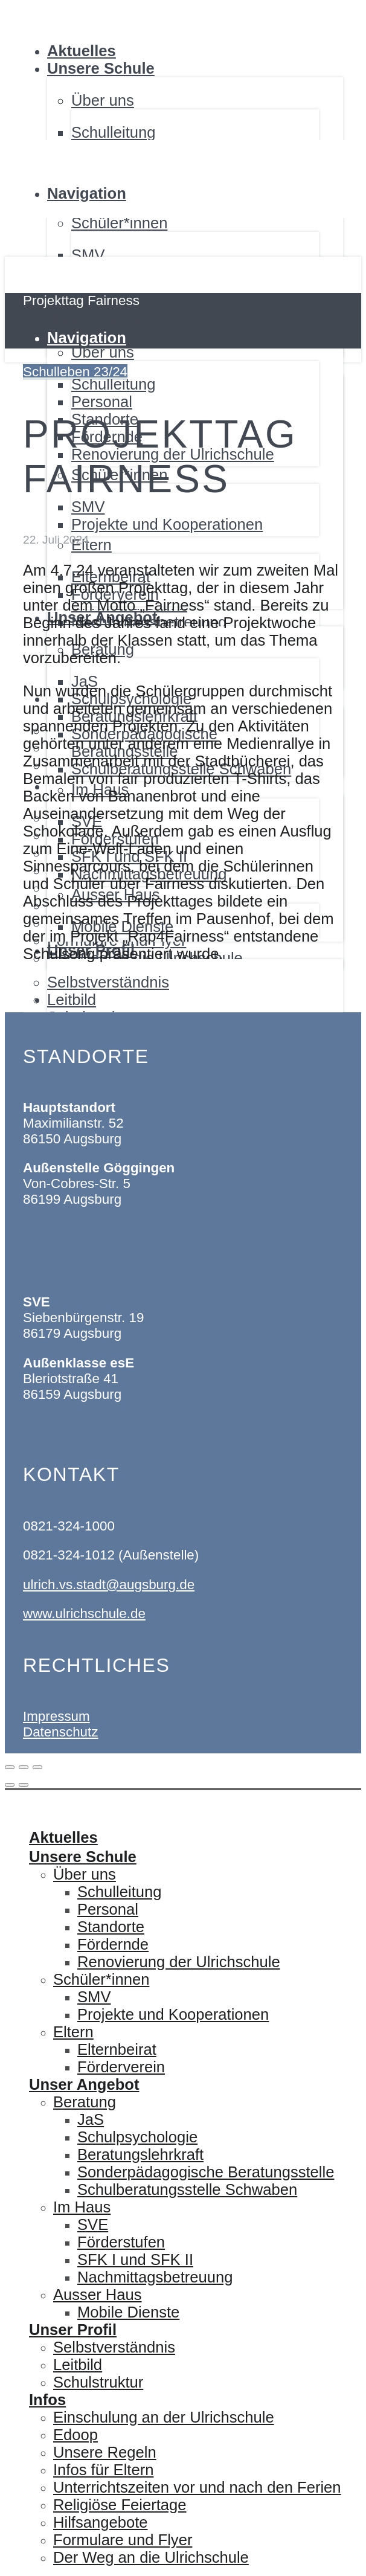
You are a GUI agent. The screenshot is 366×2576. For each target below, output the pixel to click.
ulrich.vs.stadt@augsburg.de (108, 1584)
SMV (87, 254)
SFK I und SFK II (135, 2259)
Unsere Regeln (104, 2452)
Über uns (84, 1874)
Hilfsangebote (100, 2522)
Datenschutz (60, 1731)
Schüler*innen (101, 1979)
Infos (47, 2399)
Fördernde (113, 1944)
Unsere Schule (101, 68)
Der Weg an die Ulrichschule (151, 2557)
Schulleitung (113, 132)
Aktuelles (81, 50)
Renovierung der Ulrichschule (178, 1961)
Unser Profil (73, 2329)
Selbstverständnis (114, 2347)
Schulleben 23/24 (75, 371)
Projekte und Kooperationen (173, 2014)
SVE (92, 2224)
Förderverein (121, 2066)
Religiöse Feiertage (120, 2504)
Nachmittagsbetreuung (155, 2277)
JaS (90, 2119)
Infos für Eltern (103, 2469)
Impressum (56, 1716)
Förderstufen (121, 2242)
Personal (107, 1909)
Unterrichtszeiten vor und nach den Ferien (197, 2487)
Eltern (73, 2031)
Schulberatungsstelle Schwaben (187, 2189)
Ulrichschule (36, 5)
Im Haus (82, 2207)
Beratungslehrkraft (140, 2154)
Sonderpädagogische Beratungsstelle (205, 2171)
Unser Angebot (84, 2084)
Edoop (75, 2434)
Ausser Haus (97, 2294)
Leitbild (77, 2364)
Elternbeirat (116, 2049)
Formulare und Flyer (122, 2539)
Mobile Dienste (128, 2312)
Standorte (110, 1926)
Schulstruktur (98, 2382)
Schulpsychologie (137, 2136)
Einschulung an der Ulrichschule (163, 2417)
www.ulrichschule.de (84, 1613)
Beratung (84, 2101)
